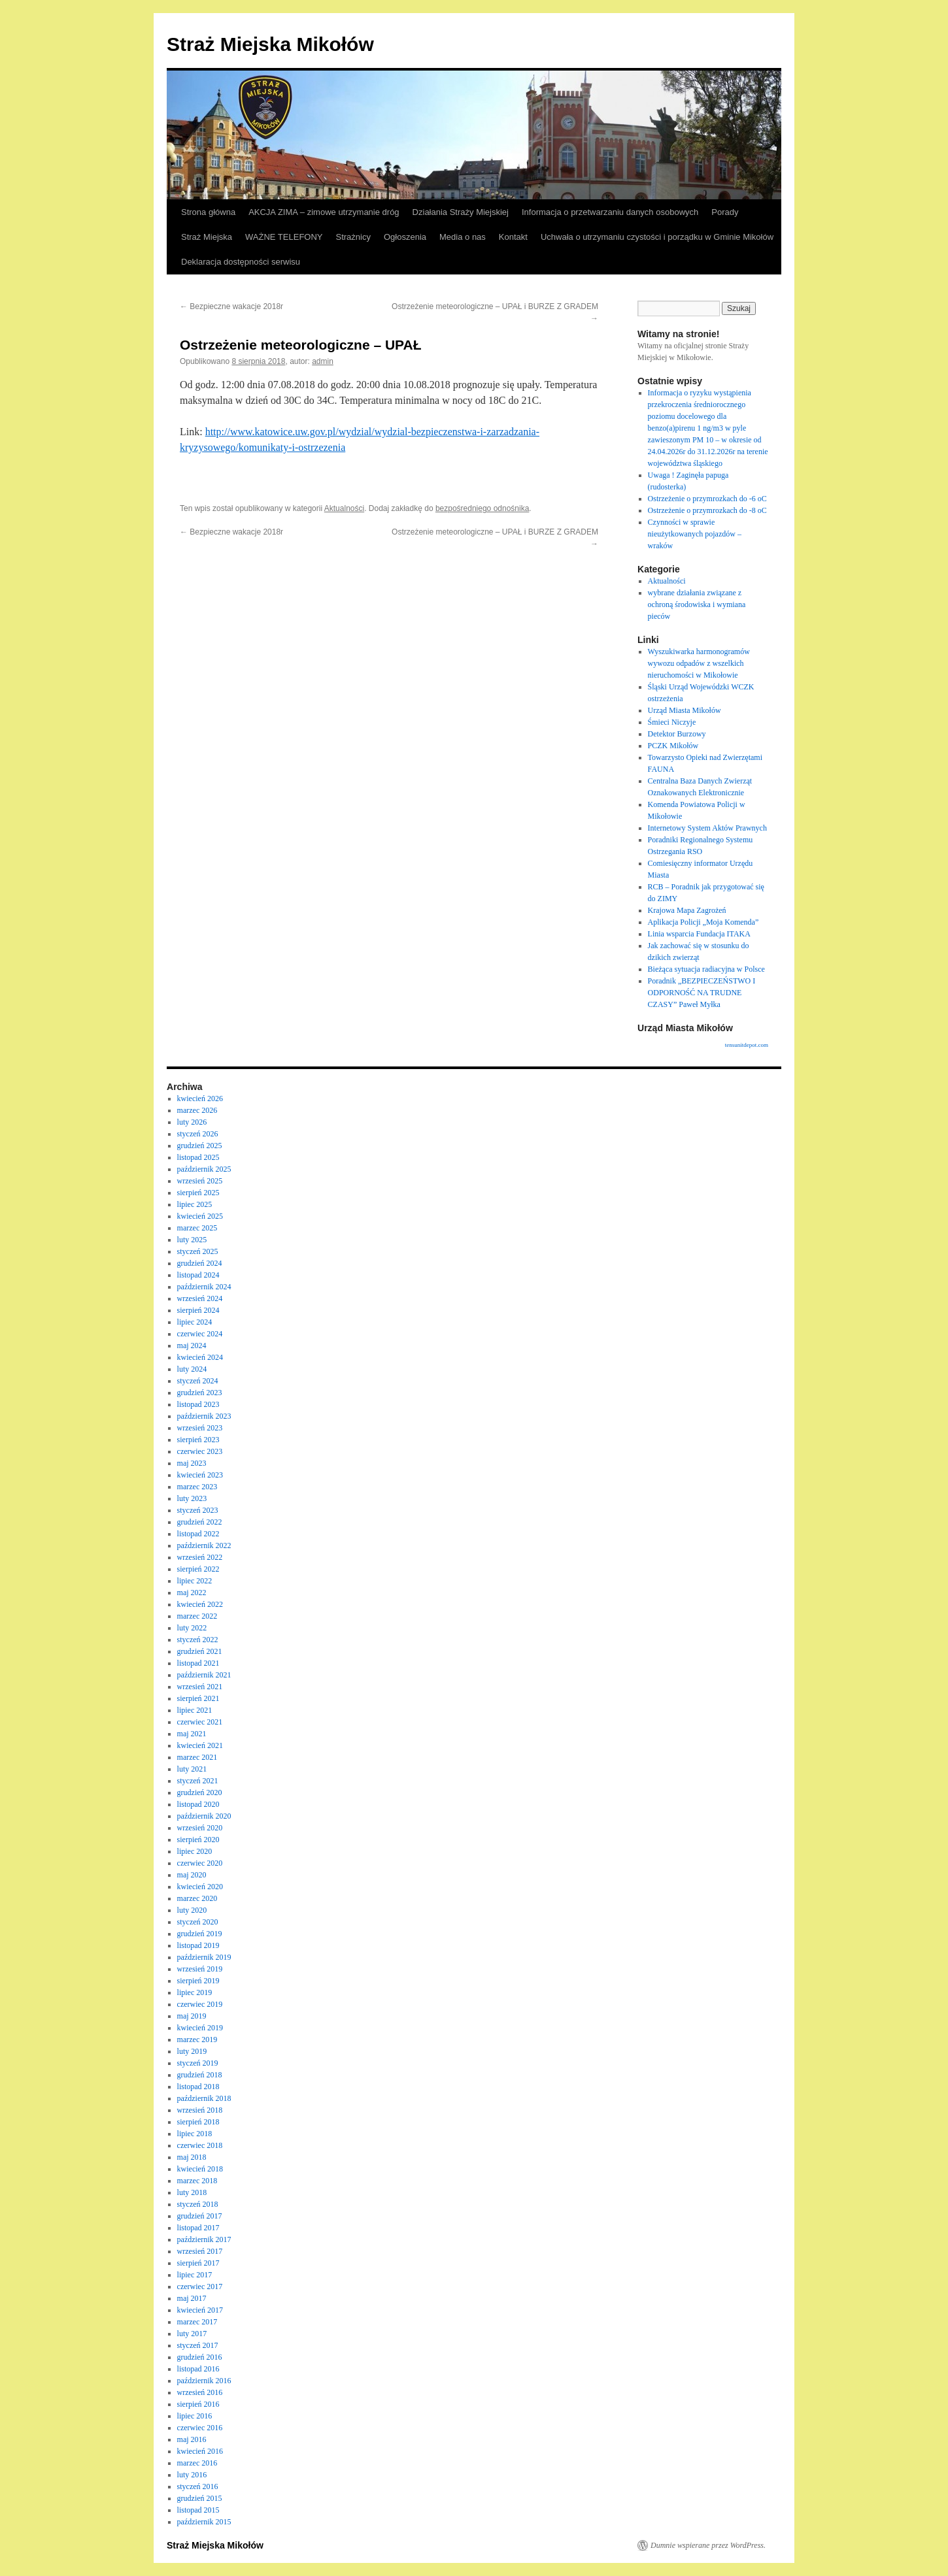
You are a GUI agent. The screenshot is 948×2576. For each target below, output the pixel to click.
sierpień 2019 (198, 1980)
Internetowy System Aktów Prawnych (707, 828)
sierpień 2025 (198, 1192)
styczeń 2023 (197, 1510)
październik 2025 (204, 1169)
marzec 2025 (197, 1227)
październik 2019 (204, 1957)
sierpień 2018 (198, 2121)
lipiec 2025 (194, 1204)
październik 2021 (204, 1674)
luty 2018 (192, 2192)
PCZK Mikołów (673, 745)
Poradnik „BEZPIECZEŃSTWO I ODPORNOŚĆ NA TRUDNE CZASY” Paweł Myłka (702, 992)
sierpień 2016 (198, 2404)
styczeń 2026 (197, 1133)
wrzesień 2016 (200, 2392)
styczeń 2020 (197, 1921)
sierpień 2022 (198, 1569)
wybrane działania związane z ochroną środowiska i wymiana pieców (697, 604)
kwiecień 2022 (200, 1604)
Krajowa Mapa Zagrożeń (687, 910)
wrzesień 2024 (200, 1298)
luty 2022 (192, 1627)
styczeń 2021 (197, 1780)
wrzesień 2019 (200, 1968)
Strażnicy (353, 237)
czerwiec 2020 (200, 1863)
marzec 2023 (197, 1486)
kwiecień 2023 (200, 1474)
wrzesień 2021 (200, 1686)
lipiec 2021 (194, 1710)
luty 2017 (192, 2333)
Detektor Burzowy (677, 733)
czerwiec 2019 (200, 2004)
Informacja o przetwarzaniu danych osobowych (610, 212)
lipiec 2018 (194, 2133)
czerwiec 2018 (200, 2145)
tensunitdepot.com (746, 1045)
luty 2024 (192, 1369)
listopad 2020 (198, 1804)
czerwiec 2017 (200, 2286)
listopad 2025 (198, 1157)
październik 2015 (204, 2521)
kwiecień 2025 (200, 1216)
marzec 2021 (197, 1757)
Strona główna (208, 212)
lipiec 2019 (194, 1992)
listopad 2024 (198, 1275)
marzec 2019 (197, 2039)
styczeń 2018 (197, 2204)
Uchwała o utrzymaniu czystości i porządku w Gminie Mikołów (657, 237)
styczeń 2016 (197, 2486)
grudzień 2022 (199, 1522)
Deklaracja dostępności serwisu (240, 262)
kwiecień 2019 (200, 2027)
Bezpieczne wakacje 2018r (231, 306)
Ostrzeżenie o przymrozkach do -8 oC (707, 510)
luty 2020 (192, 1910)
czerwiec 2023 (200, 1451)
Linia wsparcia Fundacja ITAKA (699, 933)
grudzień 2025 (199, 1145)
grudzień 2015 (199, 2498)
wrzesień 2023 (200, 1427)
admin (322, 361)
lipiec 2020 (194, 1851)
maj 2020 (192, 1874)
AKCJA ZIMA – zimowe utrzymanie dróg (323, 212)
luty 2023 (192, 1498)
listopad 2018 (198, 2086)
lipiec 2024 (194, 1322)
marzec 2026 (197, 1110)
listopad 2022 (198, 1533)
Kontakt (513, 237)
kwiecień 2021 (200, 1745)
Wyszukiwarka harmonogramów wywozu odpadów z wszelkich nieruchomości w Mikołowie (699, 663)
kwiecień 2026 (200, 1098)
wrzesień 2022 (200, 1557)
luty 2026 (192, 1122)
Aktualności (344, 508)
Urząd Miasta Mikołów (684, 710)
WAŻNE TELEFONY (283, 237)
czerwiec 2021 (200, 1721)
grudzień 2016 (199, 2357)
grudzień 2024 (199, 1263)
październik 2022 (204, 1545)
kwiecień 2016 (200, 2451)
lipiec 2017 (194, 2274)
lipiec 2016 (194, 2415)
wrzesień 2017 (200, 2251)
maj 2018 (192, 2157)
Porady (724, 212)
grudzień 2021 (199, 1651)
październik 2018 (204, 2098)
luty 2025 (192, 1239)
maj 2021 (192, 1733)
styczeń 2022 (197, 1639)
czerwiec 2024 (200, 1333)
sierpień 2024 (198, 1310)
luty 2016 (192, 2474)
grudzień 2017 (199, 2216)
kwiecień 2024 (200, 1357)
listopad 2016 (198, 2368)
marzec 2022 (197, 1616)
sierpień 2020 (198, 1839)
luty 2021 (192, 1769)
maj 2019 (192, 2016)
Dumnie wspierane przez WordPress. (708, 2545)
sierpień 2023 (198, 1439)
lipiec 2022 (194, 1580)
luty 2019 (192, 2051)
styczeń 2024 (197, 1380)
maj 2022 (192, 1592)
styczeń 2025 (197, 1251)
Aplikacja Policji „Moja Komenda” (703, 922)
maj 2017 (192, 2298)
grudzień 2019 (199, 1933)
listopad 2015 (198, 2510)
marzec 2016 (197, 2463)
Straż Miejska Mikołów (270, 44)
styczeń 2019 (197, 2063)
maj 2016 (192, 2439)
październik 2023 (204, 1416)
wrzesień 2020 (200, 1827)
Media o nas (462, 237)
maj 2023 (192, 1463)
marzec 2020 (197, 1898)
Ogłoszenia (405, 237)
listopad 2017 (198, 2227)
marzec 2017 (197, 2321)
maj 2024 (192, 1345)
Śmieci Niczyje (672, 722)
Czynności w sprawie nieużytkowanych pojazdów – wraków (694, 534)
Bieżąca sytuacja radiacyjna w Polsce (706, 969)
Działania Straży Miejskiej (461, 212)
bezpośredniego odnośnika (482, 508)
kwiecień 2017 (200, 2310)
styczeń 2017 (197, 2345)
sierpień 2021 (198, 1698)
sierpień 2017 (198, 2263)
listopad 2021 (198, 1663)
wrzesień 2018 (200, 2110)
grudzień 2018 (199, 2074)
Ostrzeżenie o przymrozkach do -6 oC (707, 498)
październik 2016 (204, 2380)
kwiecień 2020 (200, 1886)
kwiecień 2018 (200, 2168)
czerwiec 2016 (200, 2427)
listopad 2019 (198, 1945)
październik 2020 (204, 1816)
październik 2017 (204, 2239)
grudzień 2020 (199, 1792)
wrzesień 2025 (200, 1180)
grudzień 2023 (199, 1392)
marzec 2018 (197, 2180)
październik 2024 (204, 1286)
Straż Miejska (206, 237)
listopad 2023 (198, 1404)
